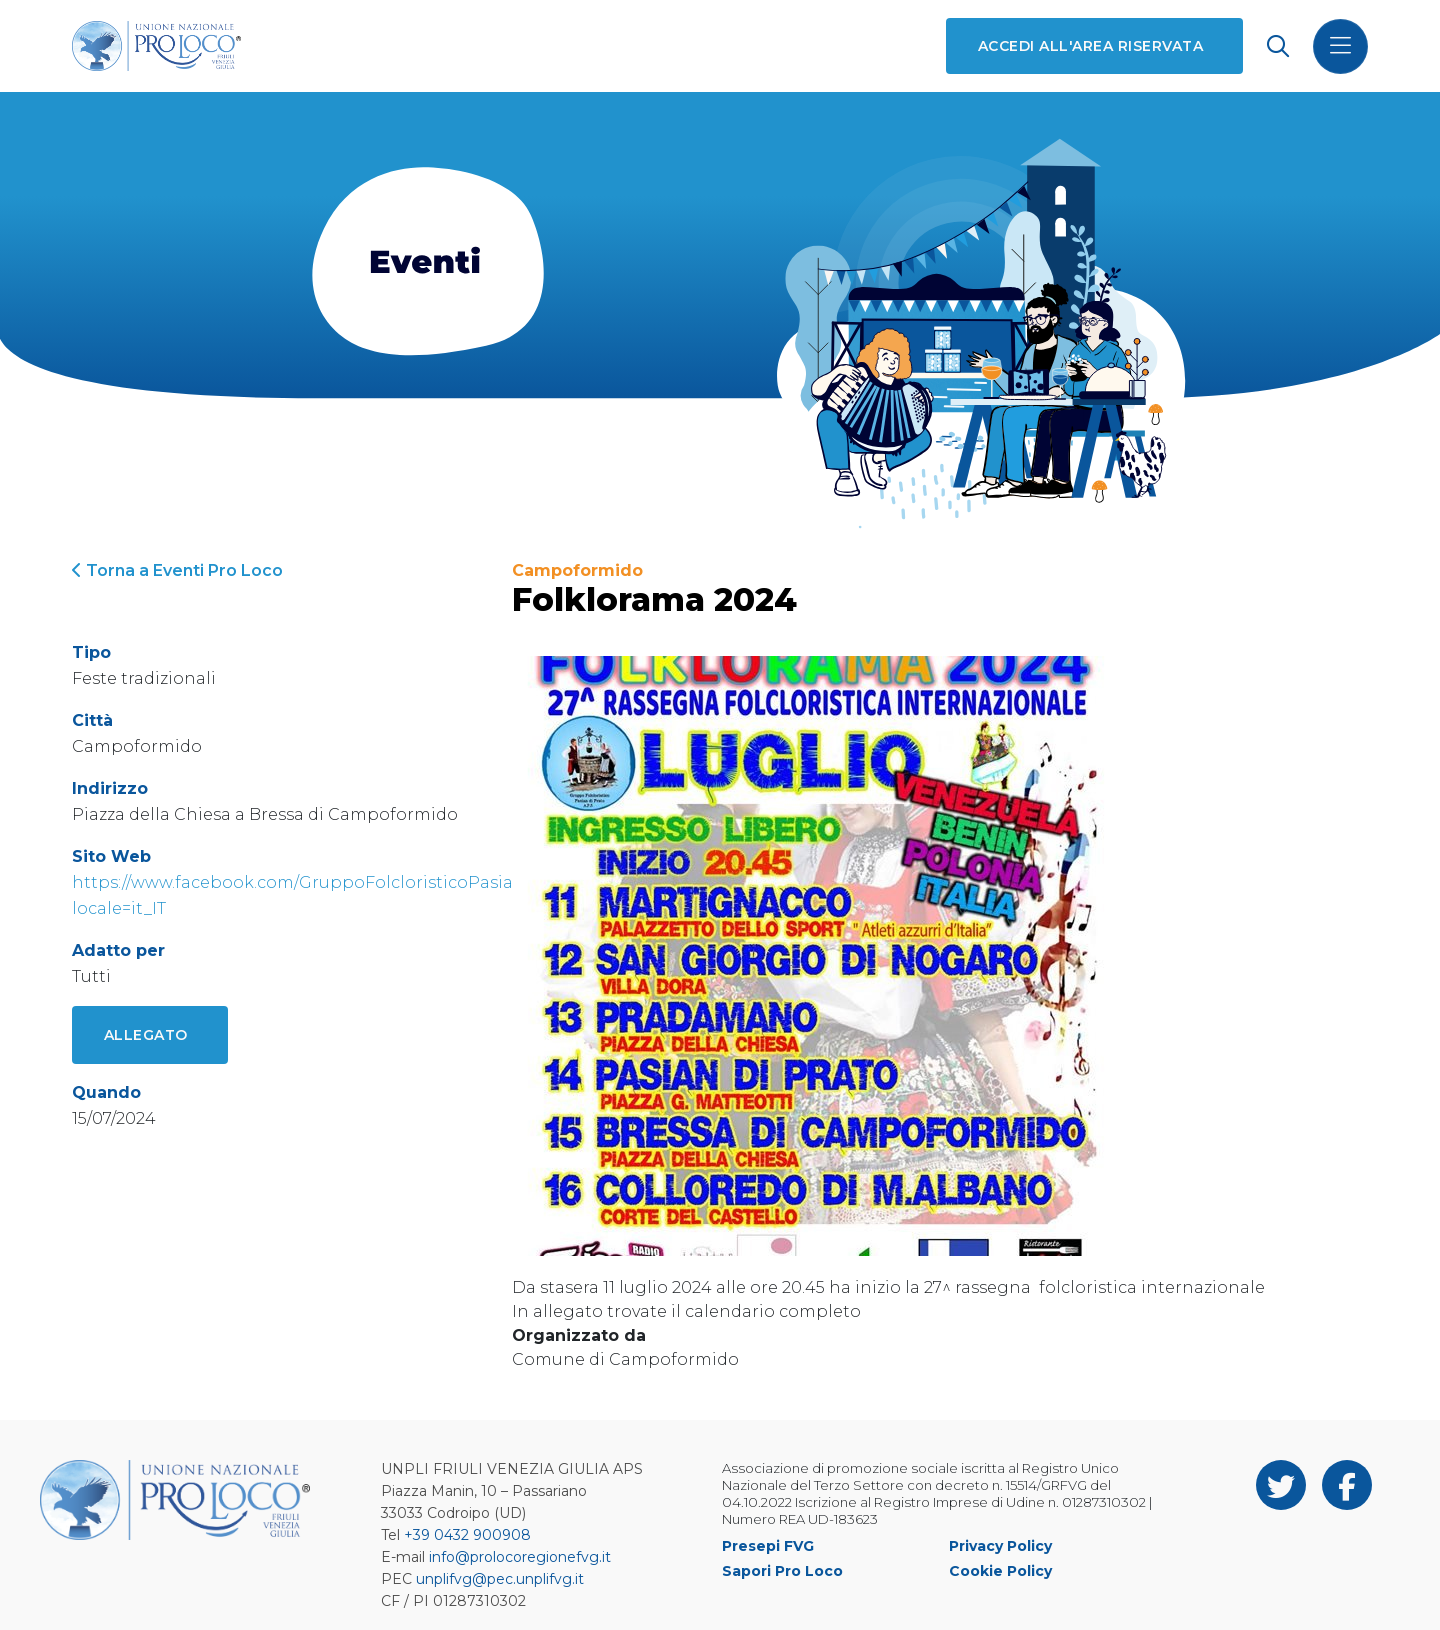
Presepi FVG (768, 1546)
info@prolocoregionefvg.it (520, 1557)
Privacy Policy (1000, 1546)
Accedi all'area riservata (1090, 46)
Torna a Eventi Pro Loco (177, 570)
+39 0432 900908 (467, 1535)
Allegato (146, 1035)
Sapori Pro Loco (782, 1571)
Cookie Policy (1000, 1571)
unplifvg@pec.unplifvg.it (500, 1579)
